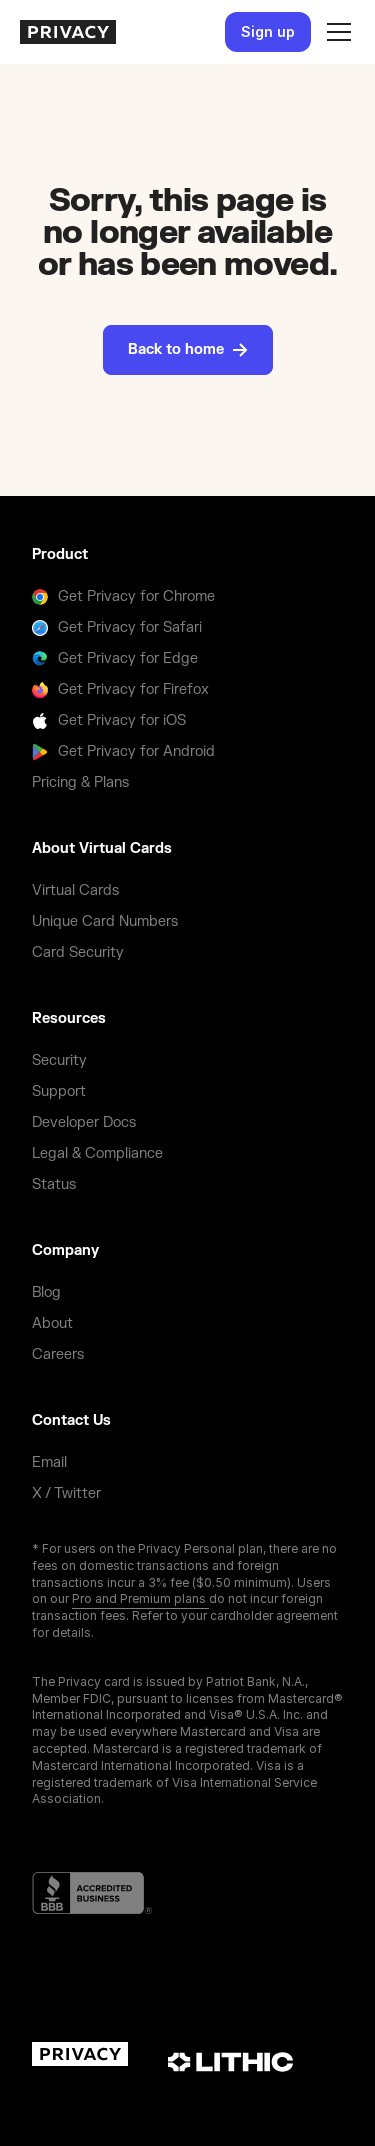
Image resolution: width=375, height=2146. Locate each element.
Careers (58, 1354)
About (52, 1323)
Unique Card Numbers (105, 921)
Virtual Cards (75, 890)
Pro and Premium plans (140, 1598)
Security (59, 1060)
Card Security (78, 952)
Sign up (268, 31)
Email (49, 1462)
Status (54, 1184)
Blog (46, 1292)
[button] (335, 32)
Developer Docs (84, 1122)
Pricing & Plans (80, 782)
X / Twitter (66, 1493)
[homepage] (68, 32)
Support (59, 1091)
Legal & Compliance (97, 1153)
